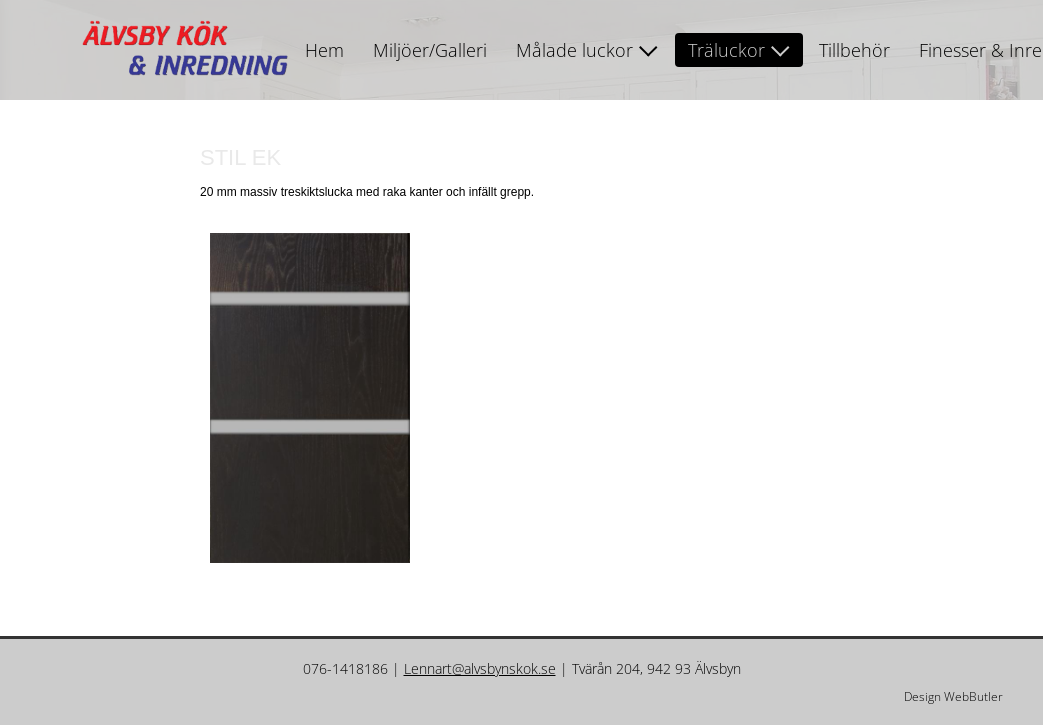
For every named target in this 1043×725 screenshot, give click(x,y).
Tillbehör (854, 50)
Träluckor (726, 50)
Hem (324, 50)
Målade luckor (574, 50)
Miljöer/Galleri (430, 50)
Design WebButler (953, 696)
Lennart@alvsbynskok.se (480, 668)
